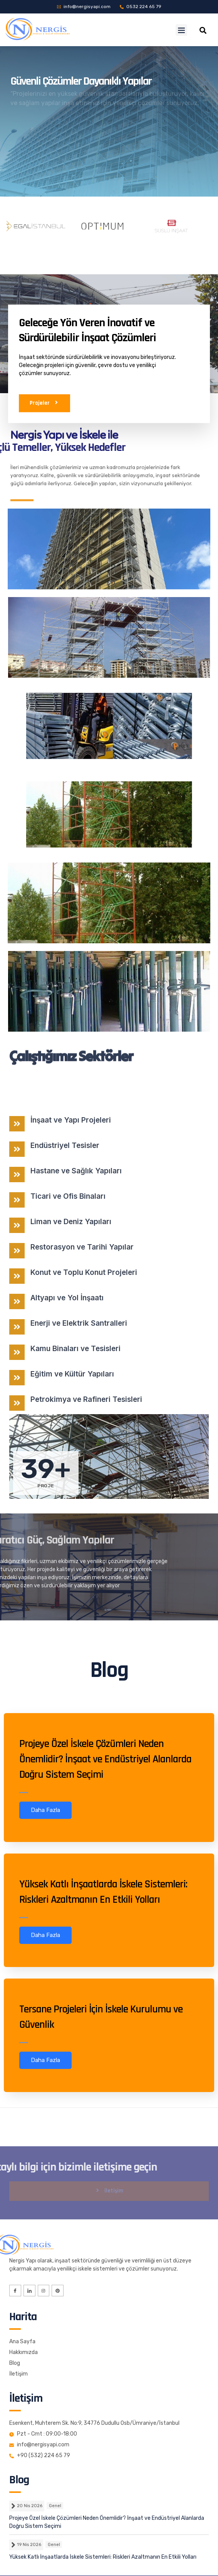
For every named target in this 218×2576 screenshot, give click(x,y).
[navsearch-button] (203, 30)
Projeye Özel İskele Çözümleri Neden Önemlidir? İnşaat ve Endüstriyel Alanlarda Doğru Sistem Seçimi (105, 1759)
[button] (181, 30)
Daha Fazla (45, 1810)
